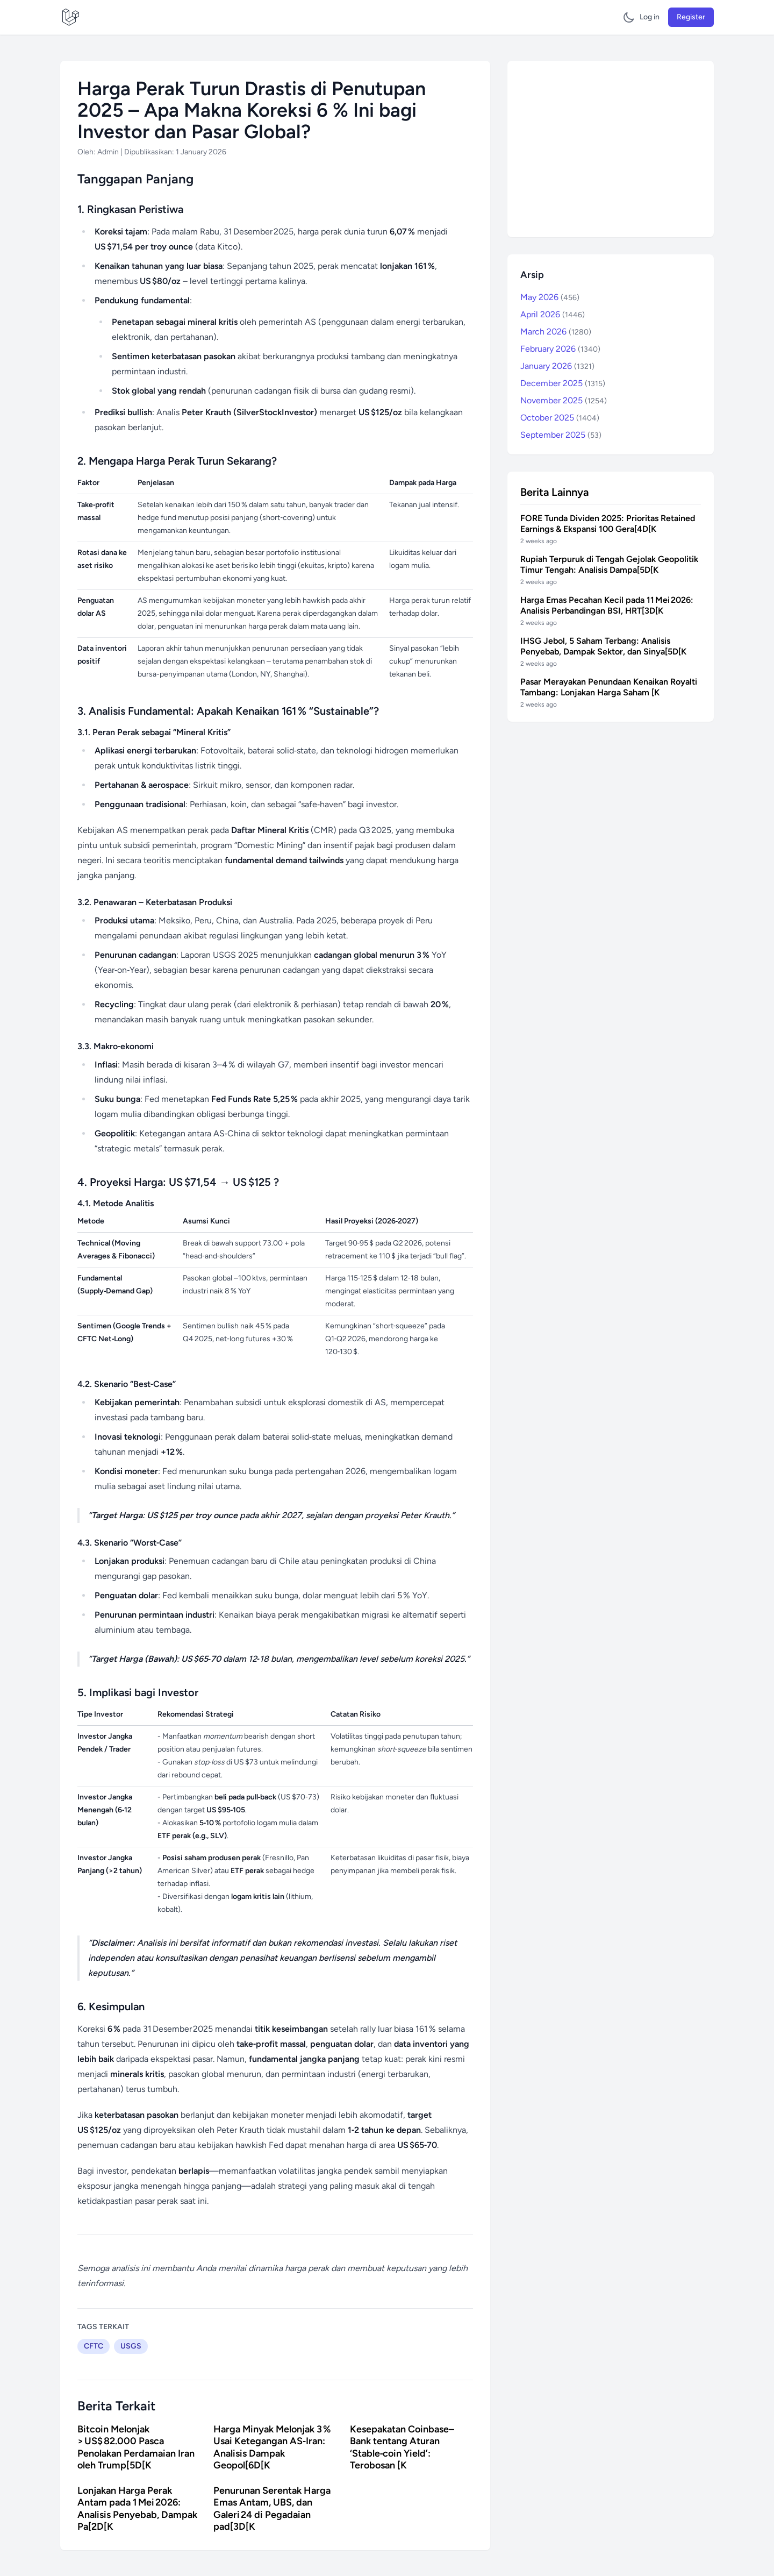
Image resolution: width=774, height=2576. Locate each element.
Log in (650, 17)
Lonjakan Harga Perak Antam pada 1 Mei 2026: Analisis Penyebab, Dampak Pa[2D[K (137, 2509)
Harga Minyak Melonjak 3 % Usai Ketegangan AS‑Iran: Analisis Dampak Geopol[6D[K (272, 2447)
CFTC (93, 2346)
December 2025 (562, 383)
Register (691, 17)
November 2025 (563, 400)
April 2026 (552, 314)
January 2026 (557, 366)
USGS (130, 2346)
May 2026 (549, 297)
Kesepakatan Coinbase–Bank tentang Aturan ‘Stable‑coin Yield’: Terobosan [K (402, 2447)
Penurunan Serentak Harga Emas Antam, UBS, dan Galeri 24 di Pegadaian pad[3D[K (272, 2509)
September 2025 (560, 435)
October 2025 (559, 417)
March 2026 (555, 331)
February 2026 (560, 349)
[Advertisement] (610, 149)
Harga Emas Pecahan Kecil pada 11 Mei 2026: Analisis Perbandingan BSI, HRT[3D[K (606, 605)
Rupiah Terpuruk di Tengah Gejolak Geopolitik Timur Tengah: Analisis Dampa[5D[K (609, 564)
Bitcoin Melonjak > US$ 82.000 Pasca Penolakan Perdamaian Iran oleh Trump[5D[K (136, 2447)
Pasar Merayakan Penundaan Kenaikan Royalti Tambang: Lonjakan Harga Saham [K (608, 687)
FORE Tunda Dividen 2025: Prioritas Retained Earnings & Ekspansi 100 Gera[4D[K (607, 523)
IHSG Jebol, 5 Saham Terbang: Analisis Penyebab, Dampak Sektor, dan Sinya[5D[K (603, 646)
